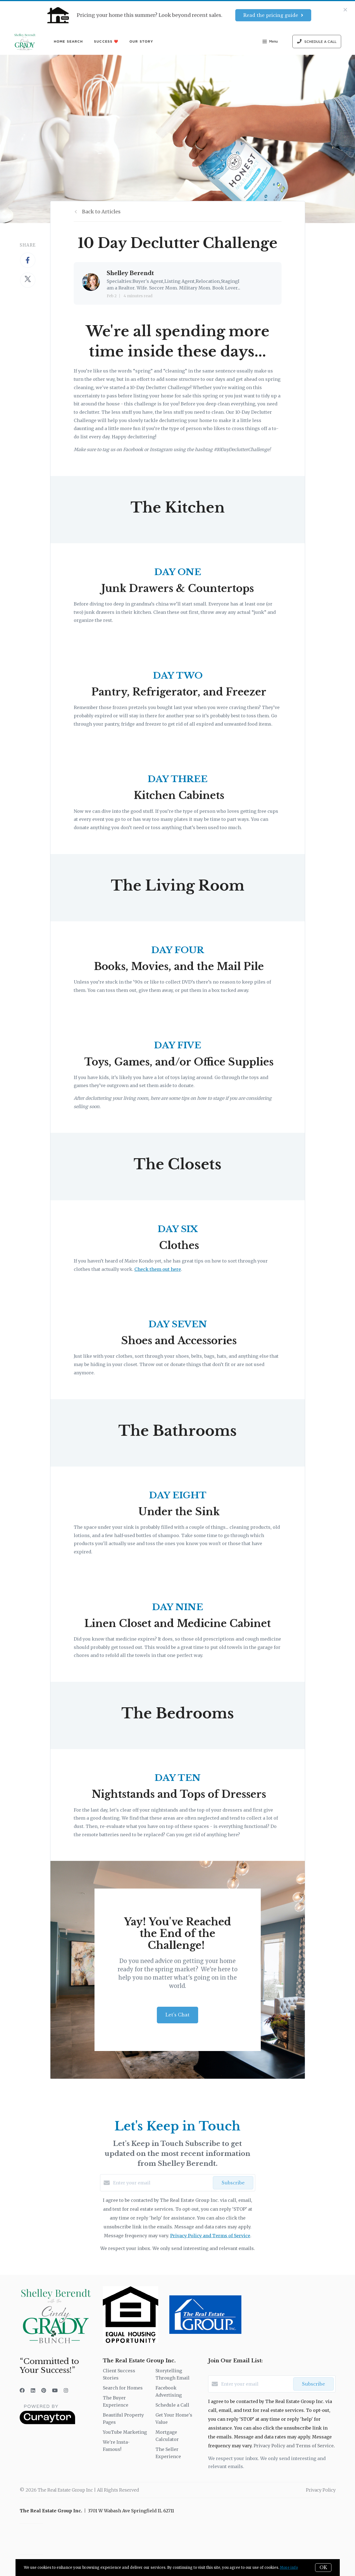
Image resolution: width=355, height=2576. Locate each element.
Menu (270, 42)
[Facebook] (22, 2390)
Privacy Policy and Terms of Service (210, 2235)
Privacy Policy (321, 2490)
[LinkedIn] (33, 2390)
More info (289, 2567)
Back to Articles (101, 211)
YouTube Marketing (125, 2432)
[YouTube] (55, 2390)
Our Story (141, 41)
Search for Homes (123, 2388)
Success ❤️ (106, 41)
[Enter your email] (161, 2183)
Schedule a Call (172, 2405)
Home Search (68, 41)
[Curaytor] (47, 2422)
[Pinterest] (43, 2390)
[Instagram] (66, 2390)
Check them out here (157, 1269)
